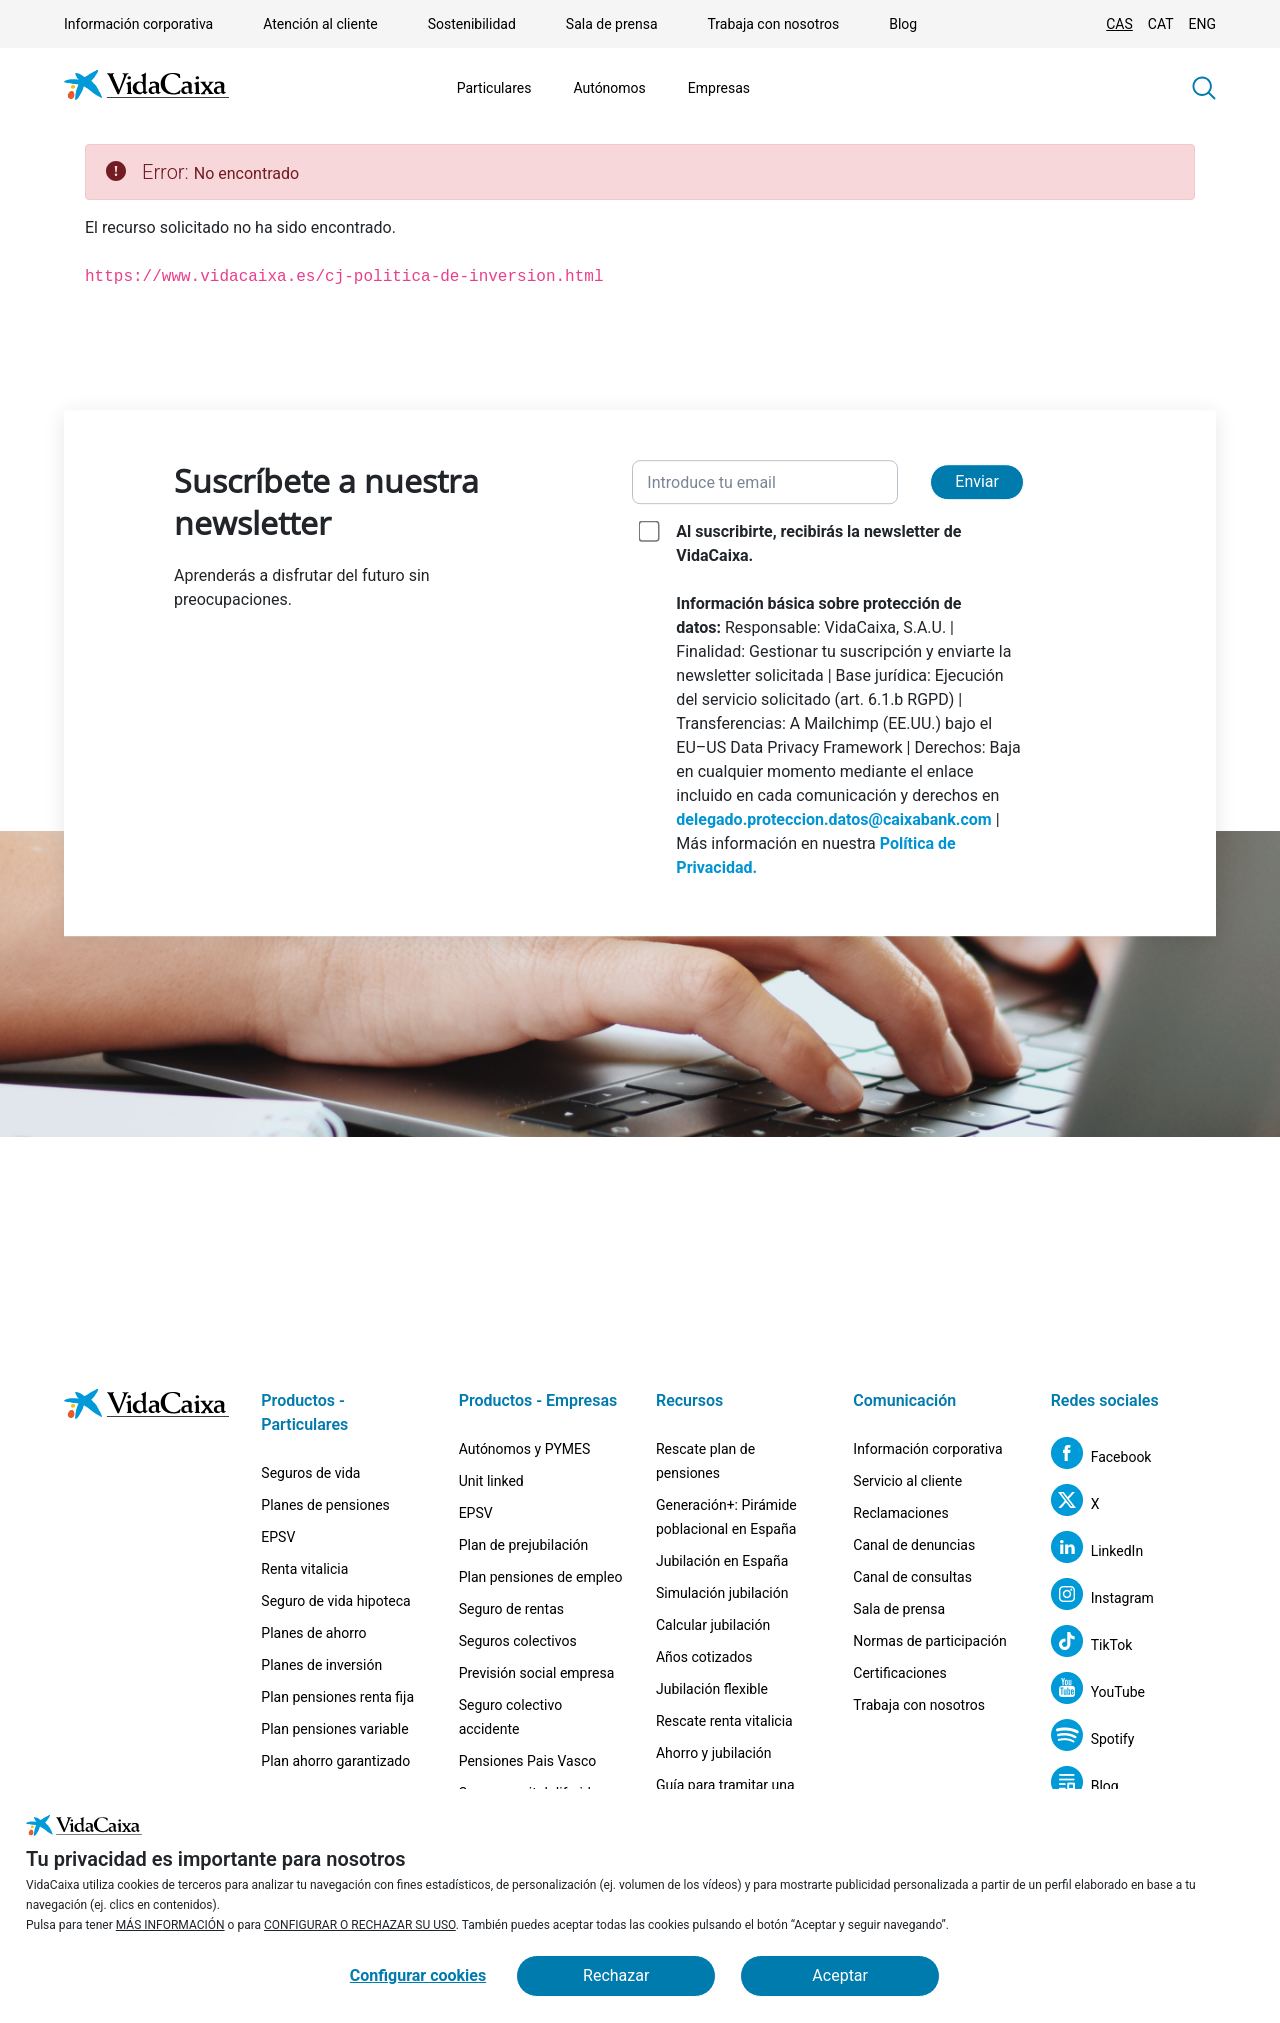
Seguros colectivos (518, 1641)
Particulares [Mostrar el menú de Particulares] (494, 88)
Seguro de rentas (511, 1609)
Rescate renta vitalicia (724, 1721)
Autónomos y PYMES (525, 1449)
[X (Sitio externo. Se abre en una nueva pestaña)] (1075, 1503)
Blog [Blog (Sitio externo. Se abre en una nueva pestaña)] (903, 24)
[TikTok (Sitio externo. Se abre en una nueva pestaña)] (1092, 1644)
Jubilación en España (722, 1561)
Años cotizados (704, 1657)
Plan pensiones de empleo (541, 1577)
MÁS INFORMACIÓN (170, 1925)
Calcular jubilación (713, 1625)
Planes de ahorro (313, 1633)
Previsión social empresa (537, 1673)
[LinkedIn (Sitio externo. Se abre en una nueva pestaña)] (1097, 1550)
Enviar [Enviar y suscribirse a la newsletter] (977, 481)
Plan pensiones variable (334, 1729)
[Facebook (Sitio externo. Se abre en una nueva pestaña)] (1101, 1456)
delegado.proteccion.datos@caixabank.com (833, 819)
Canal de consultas (912, 1577)
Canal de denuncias (914, 1545)
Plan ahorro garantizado (335, 1761)
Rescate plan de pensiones (705, 1461)
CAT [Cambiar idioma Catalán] (1161, 24)
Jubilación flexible (712, 1689)
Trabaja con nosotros (774, 24)
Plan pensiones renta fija (337, 1697)
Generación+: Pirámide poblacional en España (726, 1517)
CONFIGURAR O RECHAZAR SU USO (360, 1925)
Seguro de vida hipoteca (335, 1601)
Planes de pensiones (325, 1505)
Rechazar (616, 1975)
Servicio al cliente (907, 1481)
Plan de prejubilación (524, 1545)
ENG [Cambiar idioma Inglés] (1202, 24)
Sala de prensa (612, 24)
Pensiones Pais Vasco (528, 1761)
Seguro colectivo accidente (511, 1717)
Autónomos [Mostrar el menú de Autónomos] (609, 88)
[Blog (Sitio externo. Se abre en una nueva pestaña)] (1085, 1785)
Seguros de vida (310, 1473)
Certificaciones (899, 1673)
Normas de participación (929, 1641)
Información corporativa (138, 24)
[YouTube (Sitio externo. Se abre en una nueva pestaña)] (1098, 1691)
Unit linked (491, 1481)
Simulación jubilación (722, 1593)
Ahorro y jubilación (714, 1753)
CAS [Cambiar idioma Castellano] (1119, 24)
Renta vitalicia (304, 1569)
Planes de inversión (321, 1665)
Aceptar (840, 1975)
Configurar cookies (418, 1975)
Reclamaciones (900, 1513)
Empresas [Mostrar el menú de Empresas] (719, 88)
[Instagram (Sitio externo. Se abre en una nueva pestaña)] (1102, 1597)
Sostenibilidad (472, 24)
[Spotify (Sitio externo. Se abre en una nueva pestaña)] (1093, 1738)
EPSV (278, 1537)
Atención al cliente (320, 24)
